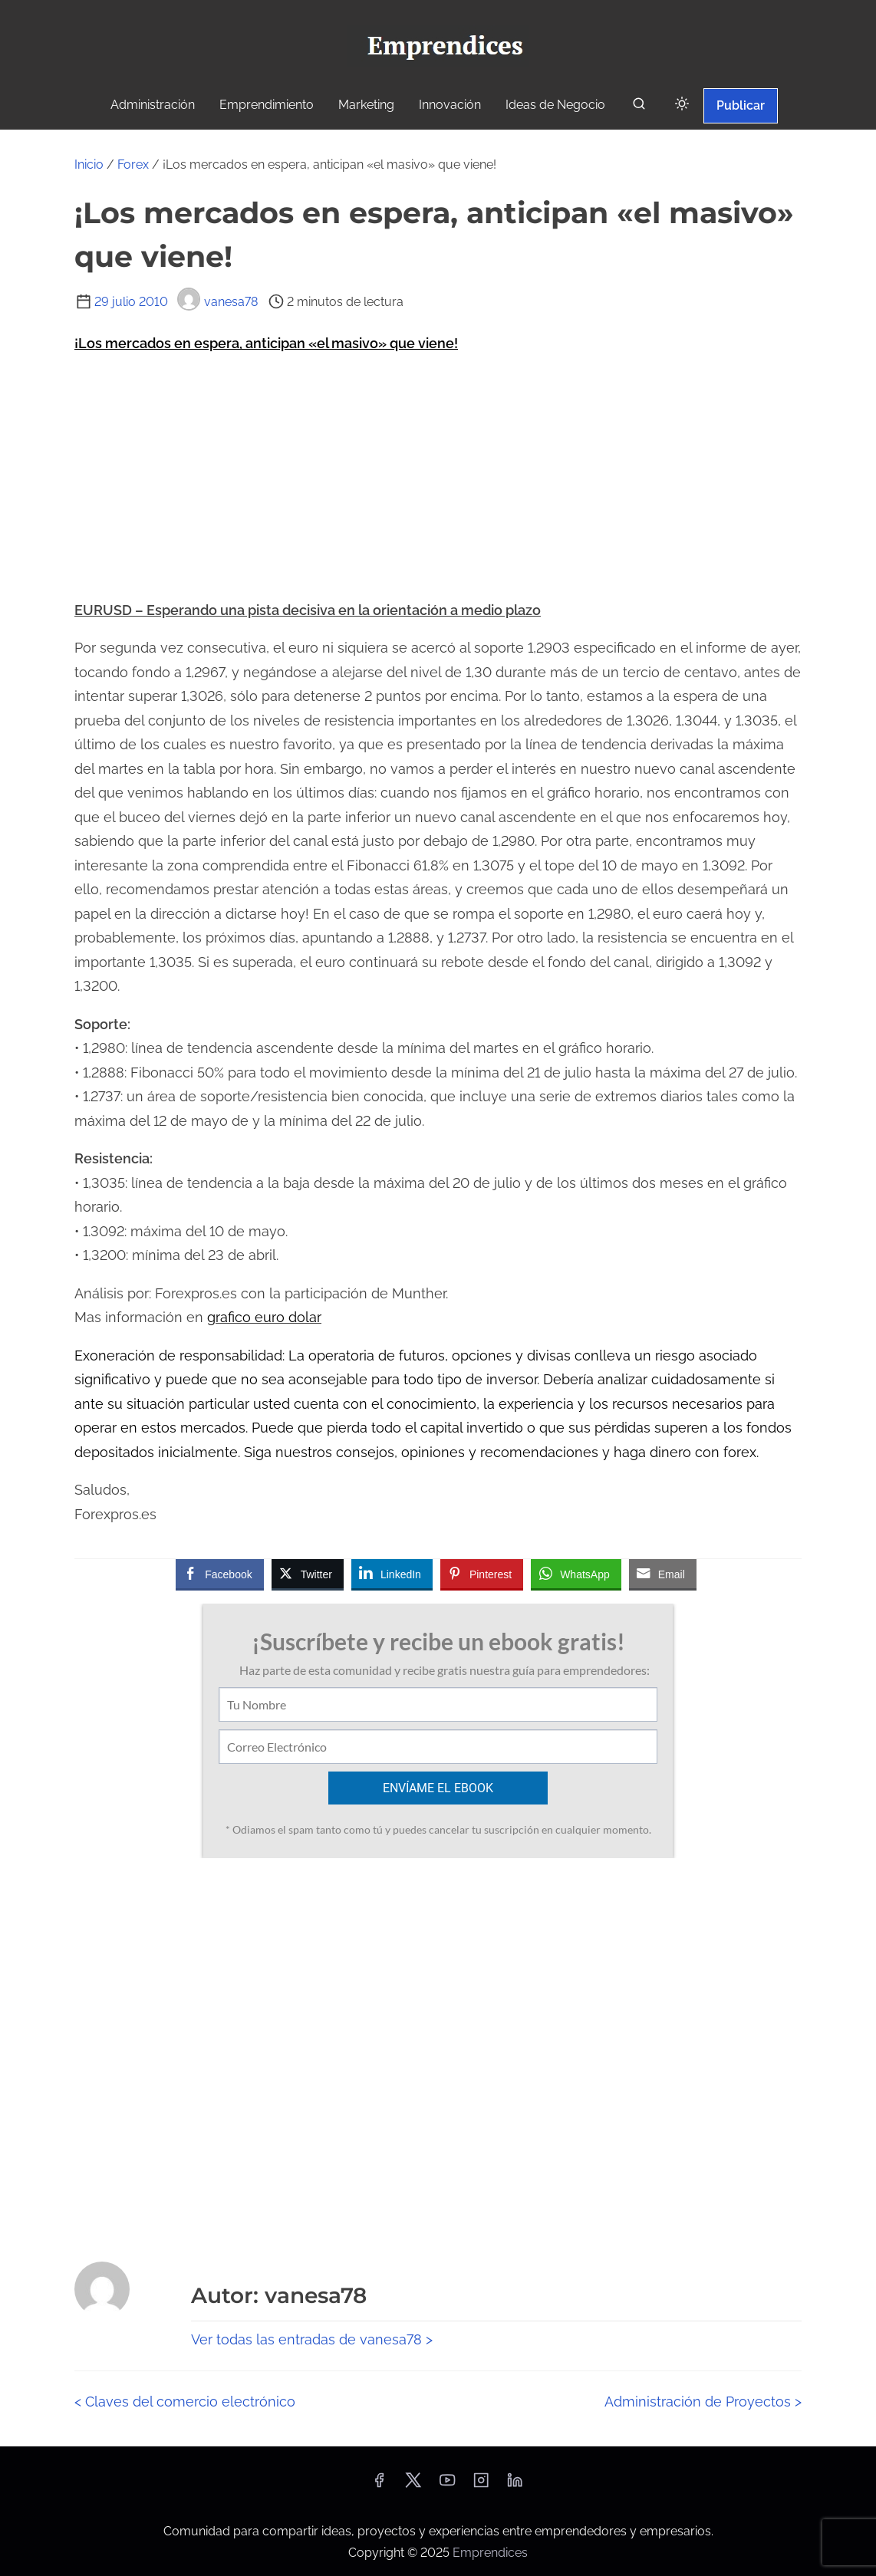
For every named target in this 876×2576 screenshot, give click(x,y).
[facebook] (379, 2485)
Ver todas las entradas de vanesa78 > (312, 2339)
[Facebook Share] (219, 1573)
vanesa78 (217, 301)
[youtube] (447, 2485)
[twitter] (413, 2485)
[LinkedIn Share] (392, 1573)
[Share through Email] (663, 1573)
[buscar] (638, 107)
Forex (133, 164)
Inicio (89, 164)
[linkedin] (514, 2485)
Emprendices (490, 2552)
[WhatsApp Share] (576, 1573)
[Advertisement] (438, 477)
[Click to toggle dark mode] (681, 104)
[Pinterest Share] (481, 1573)
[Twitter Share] (308, 1573)
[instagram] (481, 2485)
